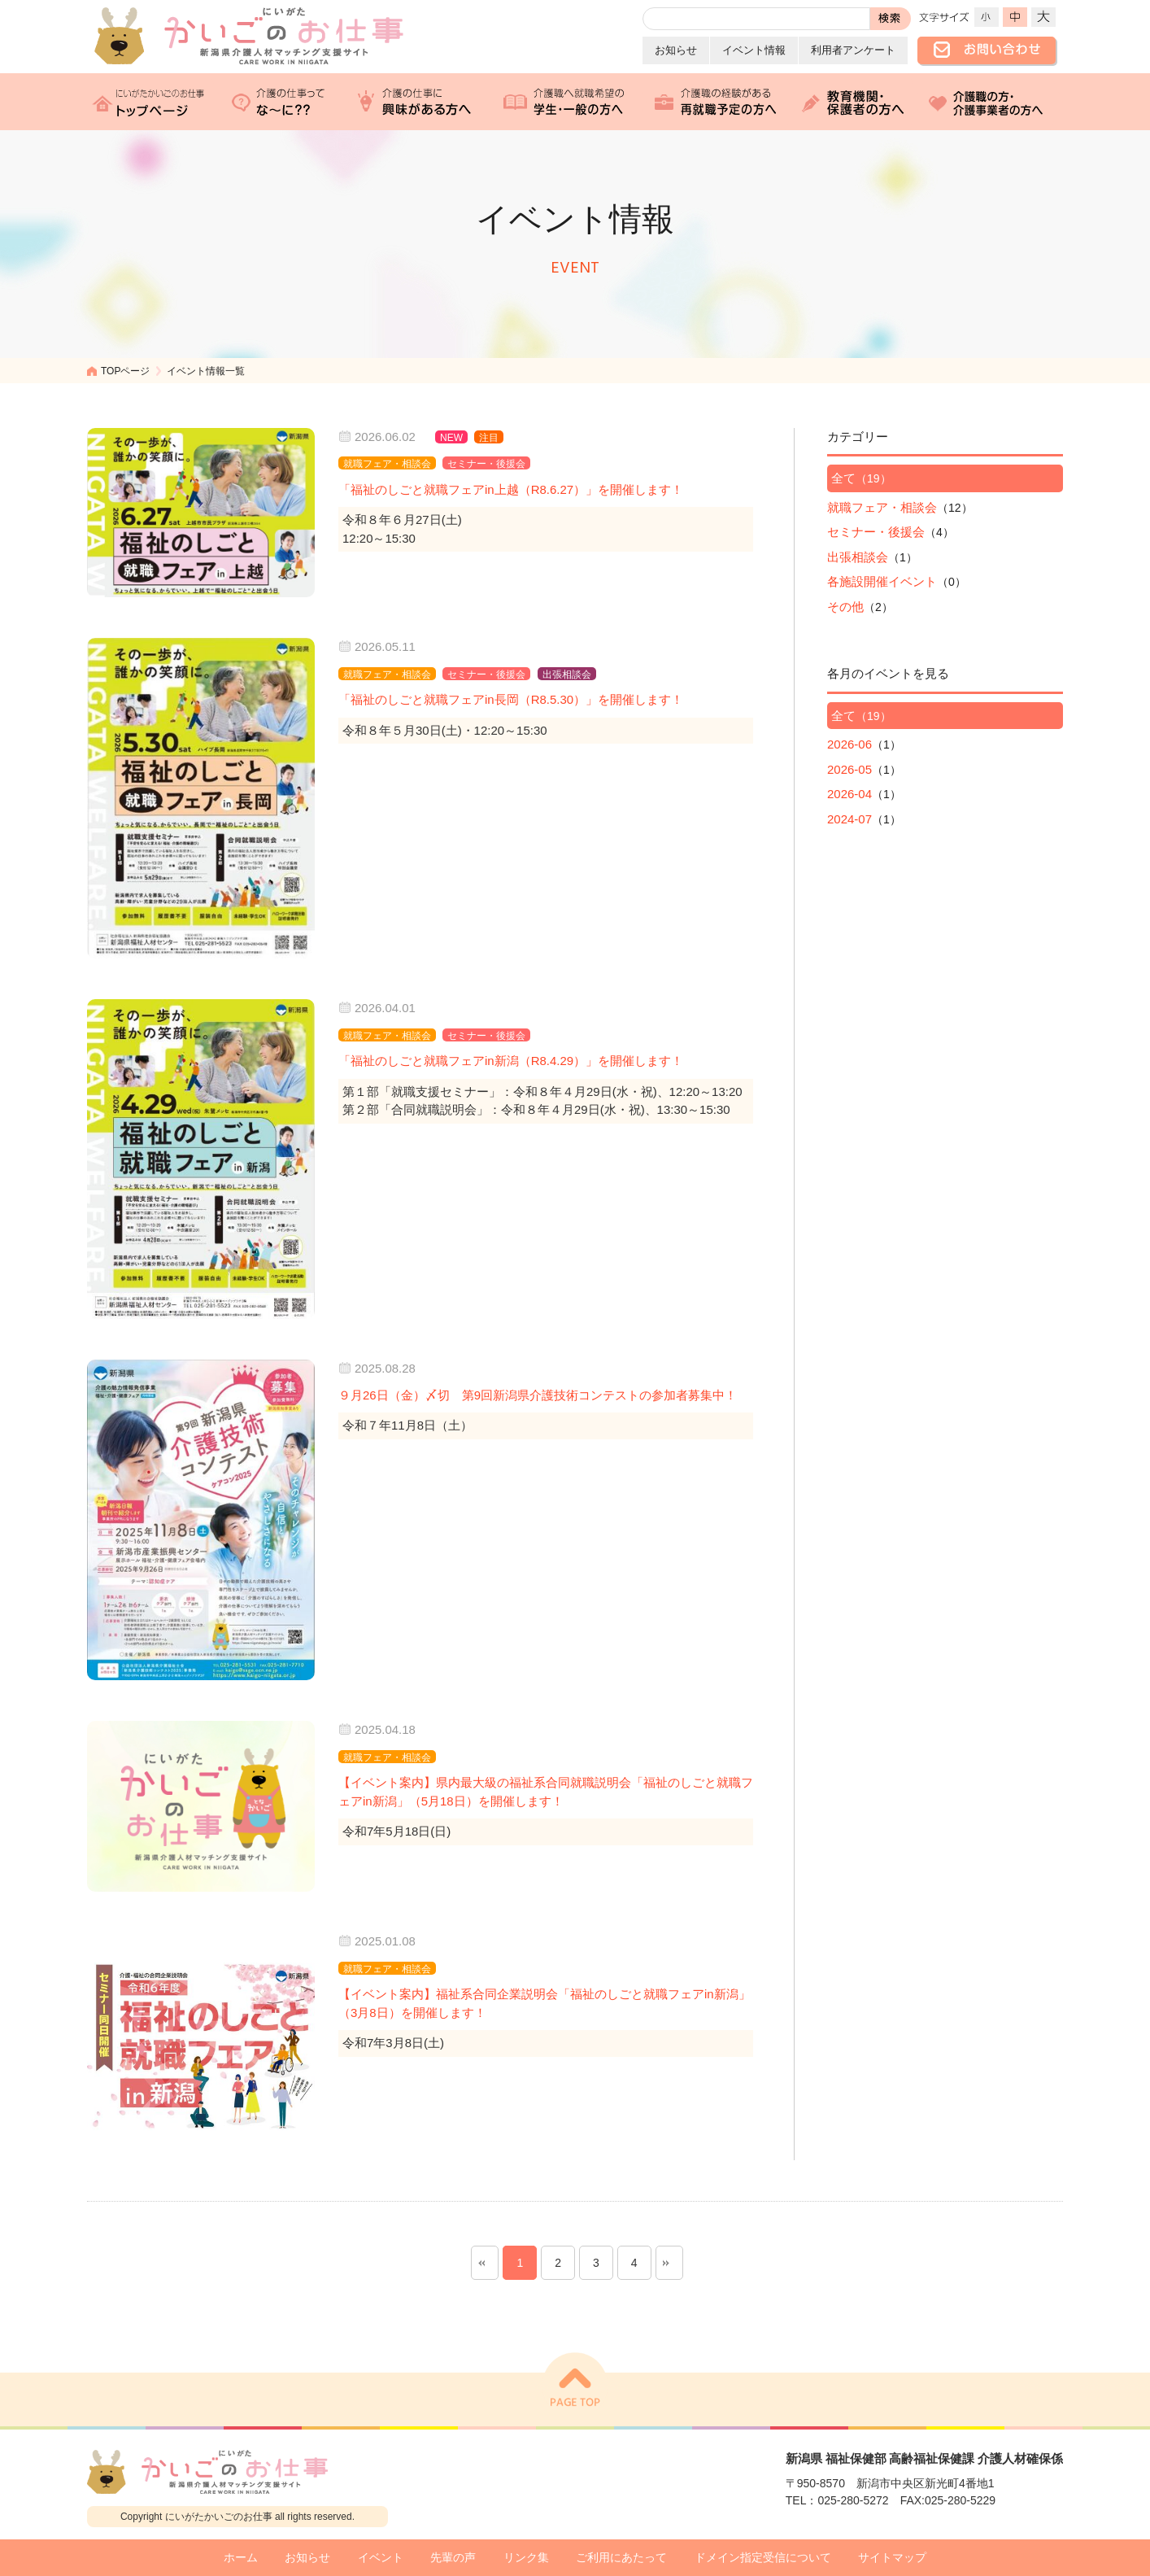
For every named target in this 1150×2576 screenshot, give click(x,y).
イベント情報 (754, 50)
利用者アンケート (853, 50)
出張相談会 (857, 557)
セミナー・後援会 (876, 532)
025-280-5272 (852, 2500)
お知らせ (676, 50)
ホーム (241, 2558)
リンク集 (526, 2558)
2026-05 (849, 769)
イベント (380, 2558)
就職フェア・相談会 (882, 507)
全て (843, 478)
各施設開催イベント (882, 581)
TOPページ (125, 371)
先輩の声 (453, 2558)
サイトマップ (892, 2558)
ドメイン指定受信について (763, 2558)
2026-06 (849, 744)
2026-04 (849, 794)
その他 (845, 606)
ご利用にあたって (621, 2558)
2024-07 (849, 819)
